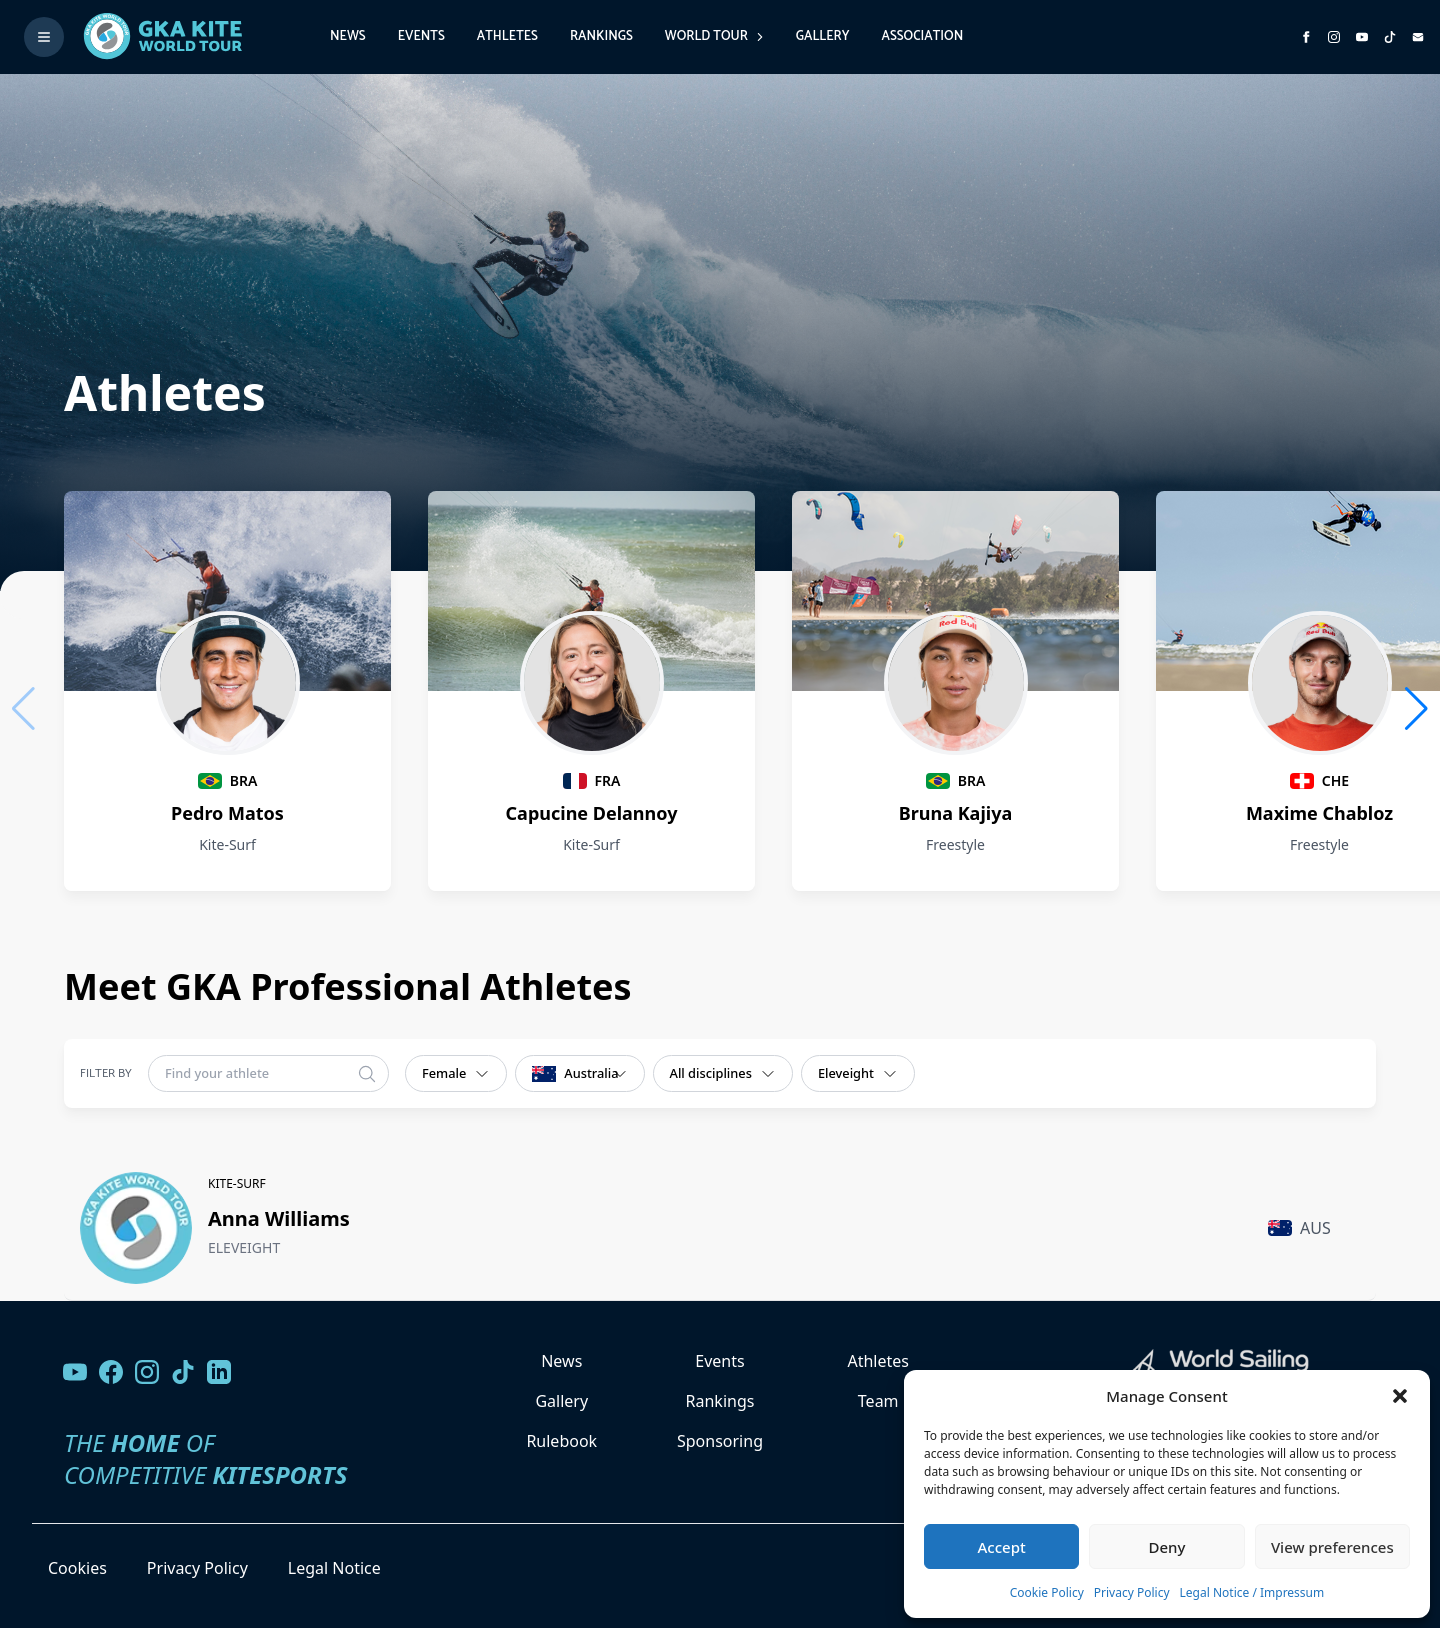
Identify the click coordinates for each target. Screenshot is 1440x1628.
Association (922, 36)
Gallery (823, 36)
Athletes (507, 36)
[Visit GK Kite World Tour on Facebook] (1306, 37)
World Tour (714, 36)
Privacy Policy (1132, 1592)
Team (878, 1401)
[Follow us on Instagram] (1334, 37)
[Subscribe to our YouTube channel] (1362, 37)
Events (421, 36)
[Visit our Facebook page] (111, 1372)
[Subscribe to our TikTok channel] (1390, 37)
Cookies (77, 1568)
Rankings (601, 36)
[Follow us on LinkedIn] (219, 1372)
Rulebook (561, 1441)
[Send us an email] (1418, 37)
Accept (1002, 1547)
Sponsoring (720, 1441)
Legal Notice (334, 1568)
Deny (1167, 1547)
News (348, 36)
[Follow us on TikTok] (183, 1372)
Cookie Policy (1047, 1592)
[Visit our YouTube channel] (75, 1372)
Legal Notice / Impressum (1252, 1592)
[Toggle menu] (44, 37)
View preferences (1332, 1547)
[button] (1400, 1396)
